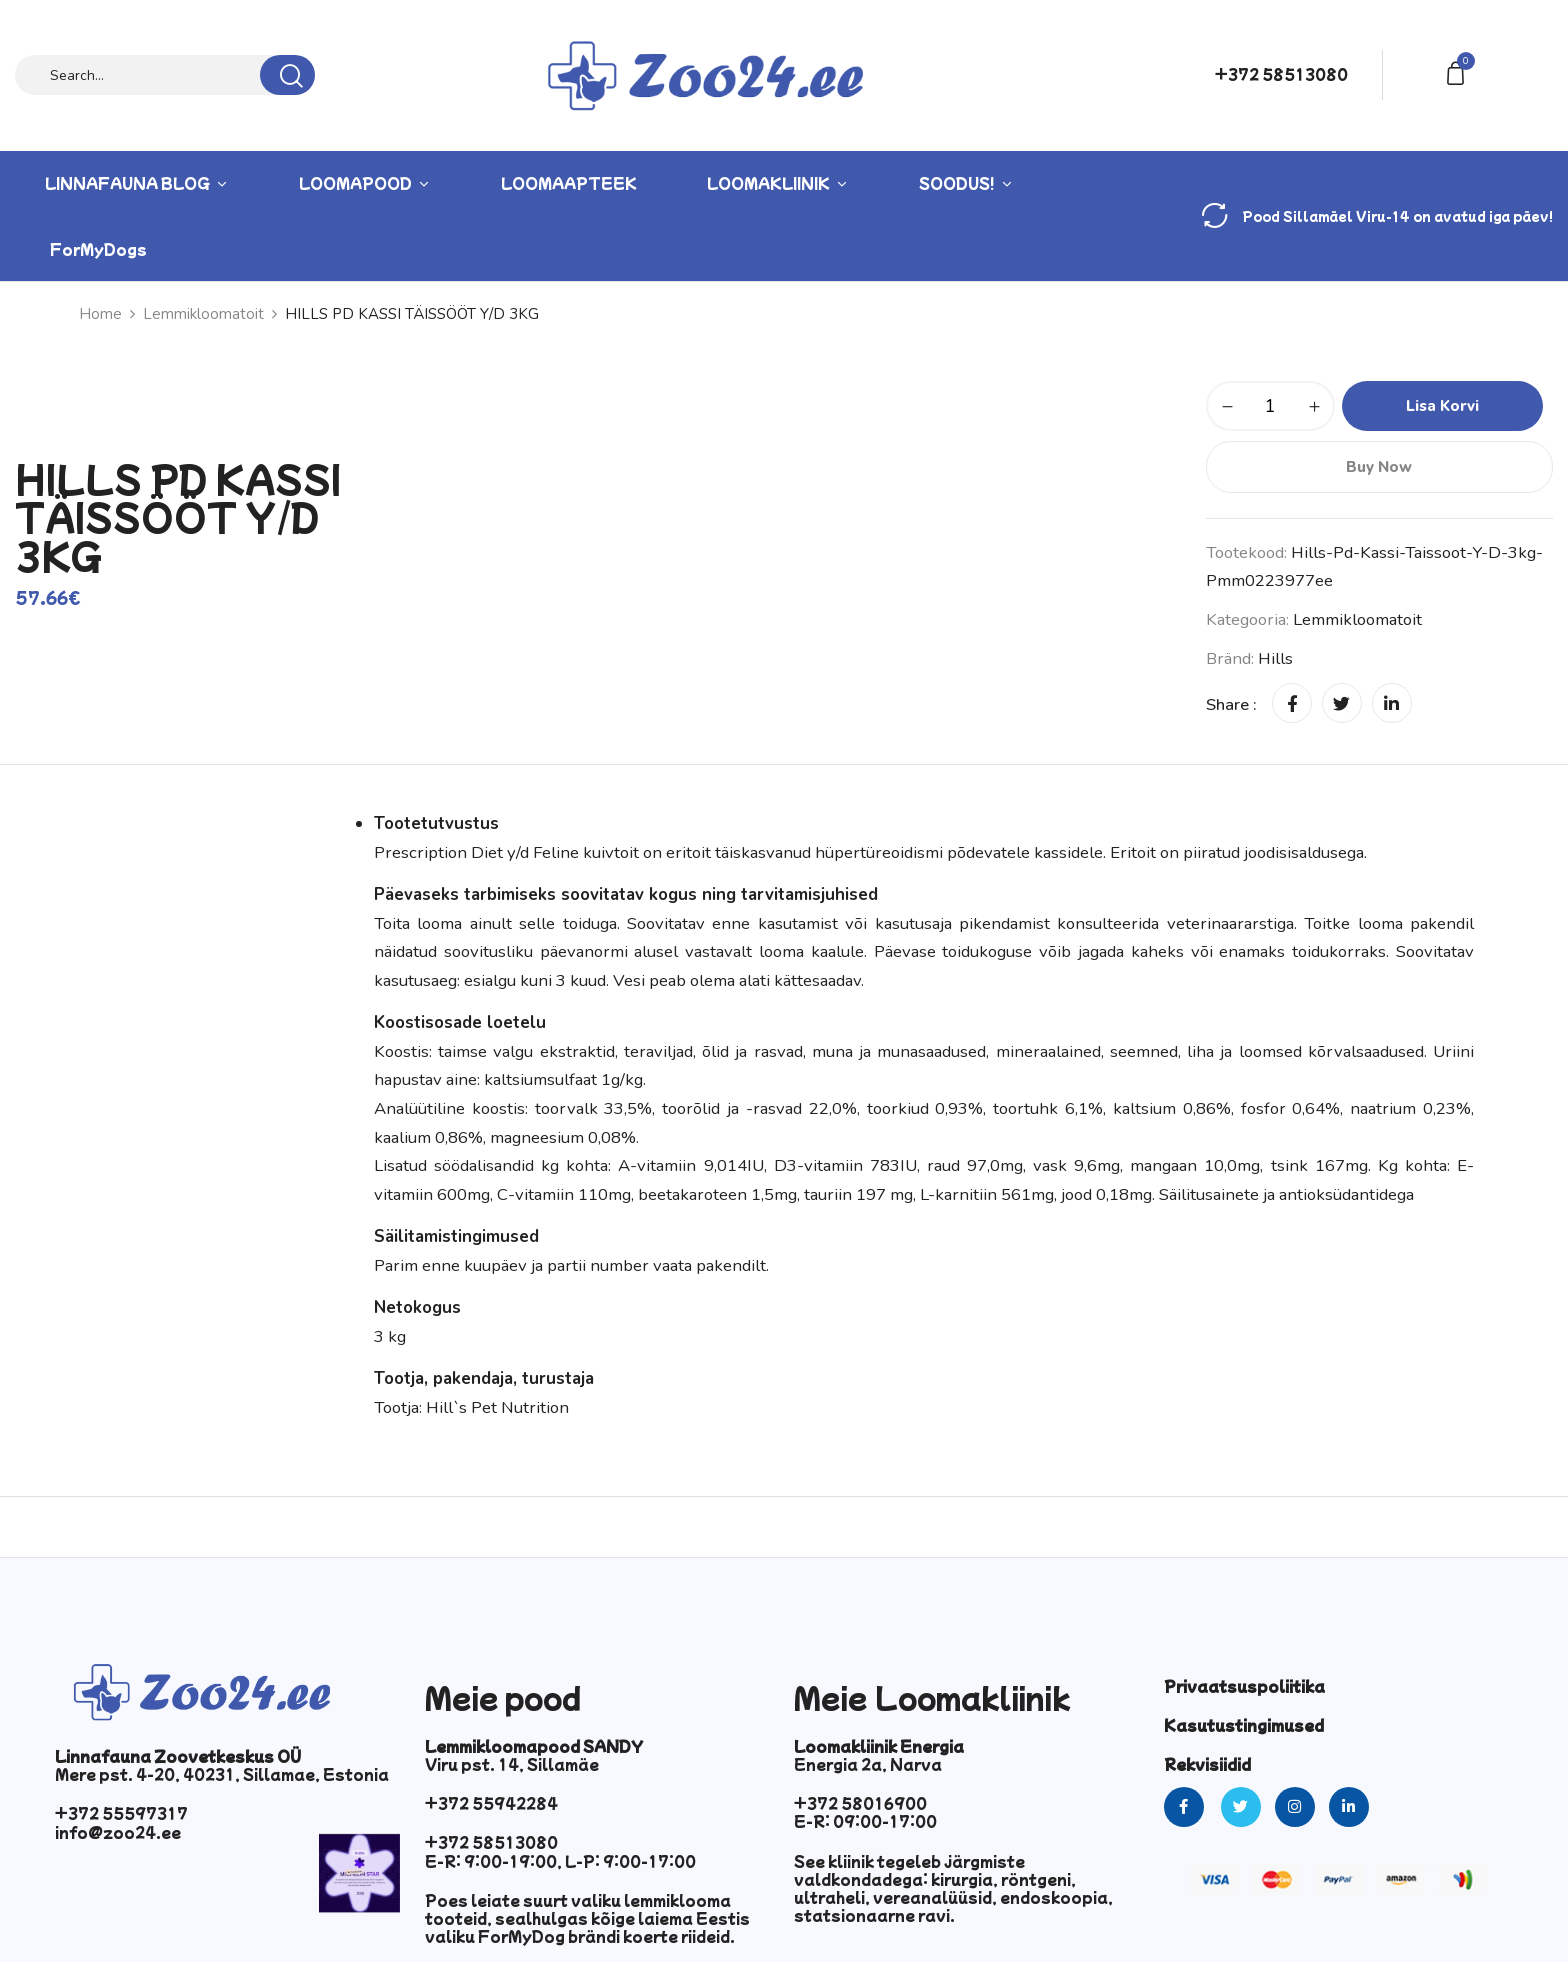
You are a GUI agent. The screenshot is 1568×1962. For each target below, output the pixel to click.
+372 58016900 (860, 1803)
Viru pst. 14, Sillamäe (512, 1764)
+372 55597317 (121, 1813)
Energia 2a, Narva (868, 1764)
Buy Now (1379, 467)
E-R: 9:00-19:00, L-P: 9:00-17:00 (560, 1861)
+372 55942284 (491, 1803)
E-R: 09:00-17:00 (865, 1821)
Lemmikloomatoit (203, 314)
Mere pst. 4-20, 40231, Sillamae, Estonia (222, 1774)
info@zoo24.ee (118, 1832)
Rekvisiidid (1207, 1764)
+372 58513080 (1281, 74)
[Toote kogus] (1270, 406)
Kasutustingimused (1244, 1725)
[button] (1459, 71)
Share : (1231, 704)
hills (1275, 658)
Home (100, 314)
